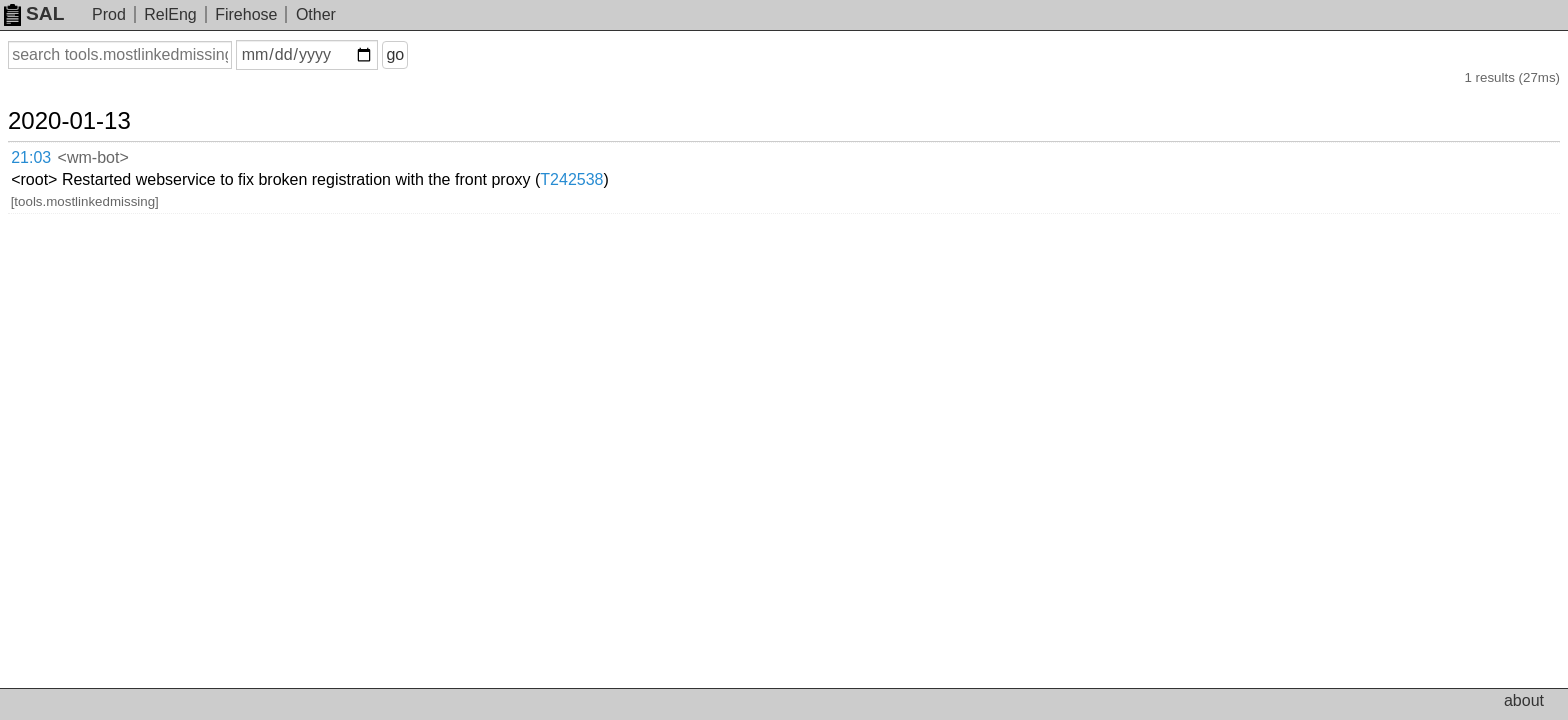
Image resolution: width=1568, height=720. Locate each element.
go (419, 54)
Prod (109, 14)
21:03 (51, 135)
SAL (34, 13)
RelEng (170, 14)
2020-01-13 (93, 102)
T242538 (702, 134)
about (1524, 700)
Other (316, 14)
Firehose (246, 14)
